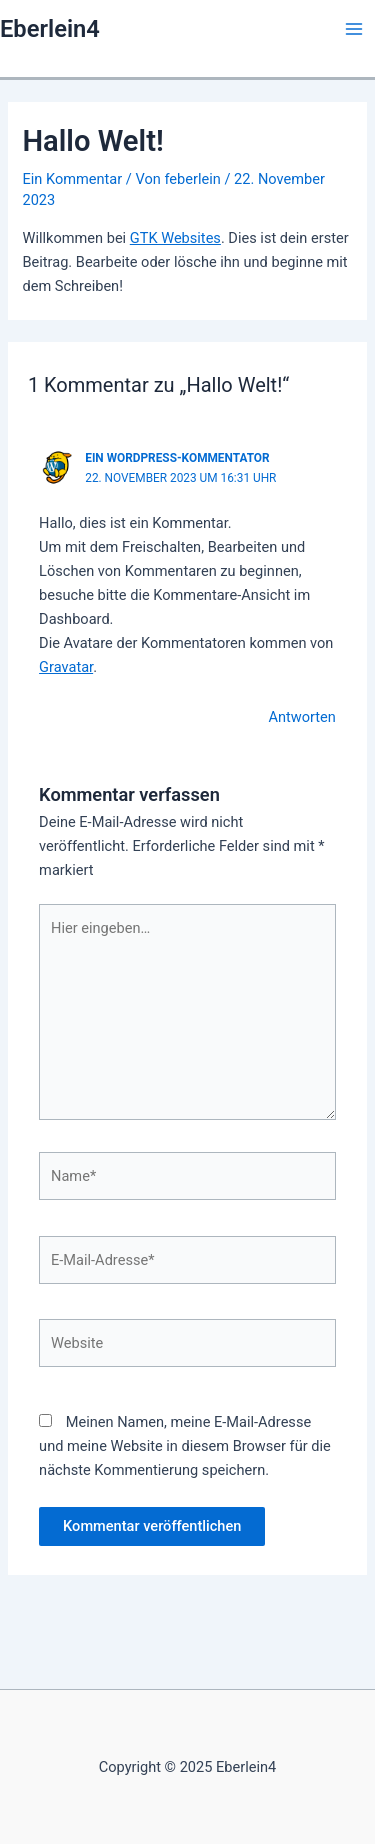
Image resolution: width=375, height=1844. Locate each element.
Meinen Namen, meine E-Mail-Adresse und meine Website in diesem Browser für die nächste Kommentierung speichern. (185, 1446)
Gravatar (66, 667)
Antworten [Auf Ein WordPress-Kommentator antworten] (301, 717)
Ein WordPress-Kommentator (177, 458)
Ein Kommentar (72, 179)
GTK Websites (175, 238)
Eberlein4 (50, 29)
